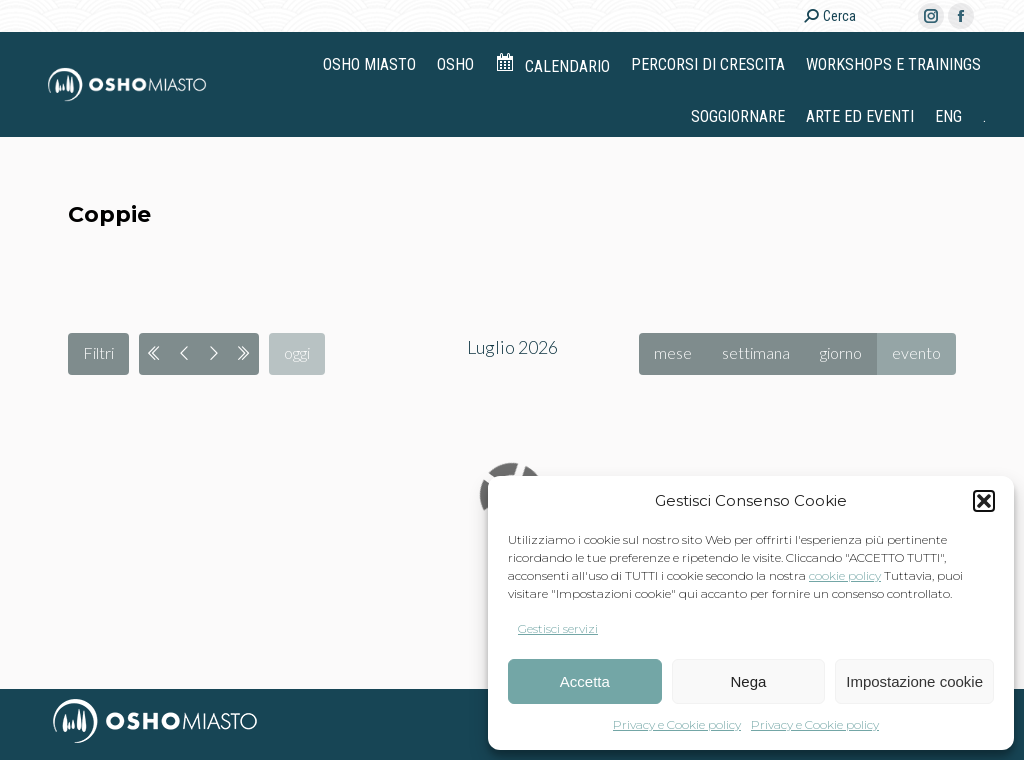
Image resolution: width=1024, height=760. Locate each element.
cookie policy (845, 575)
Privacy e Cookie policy (677, 724)
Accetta (585, 681)
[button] (984, 501)
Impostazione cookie (914, 681)
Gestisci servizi (558, 628)
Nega (749, 681)
